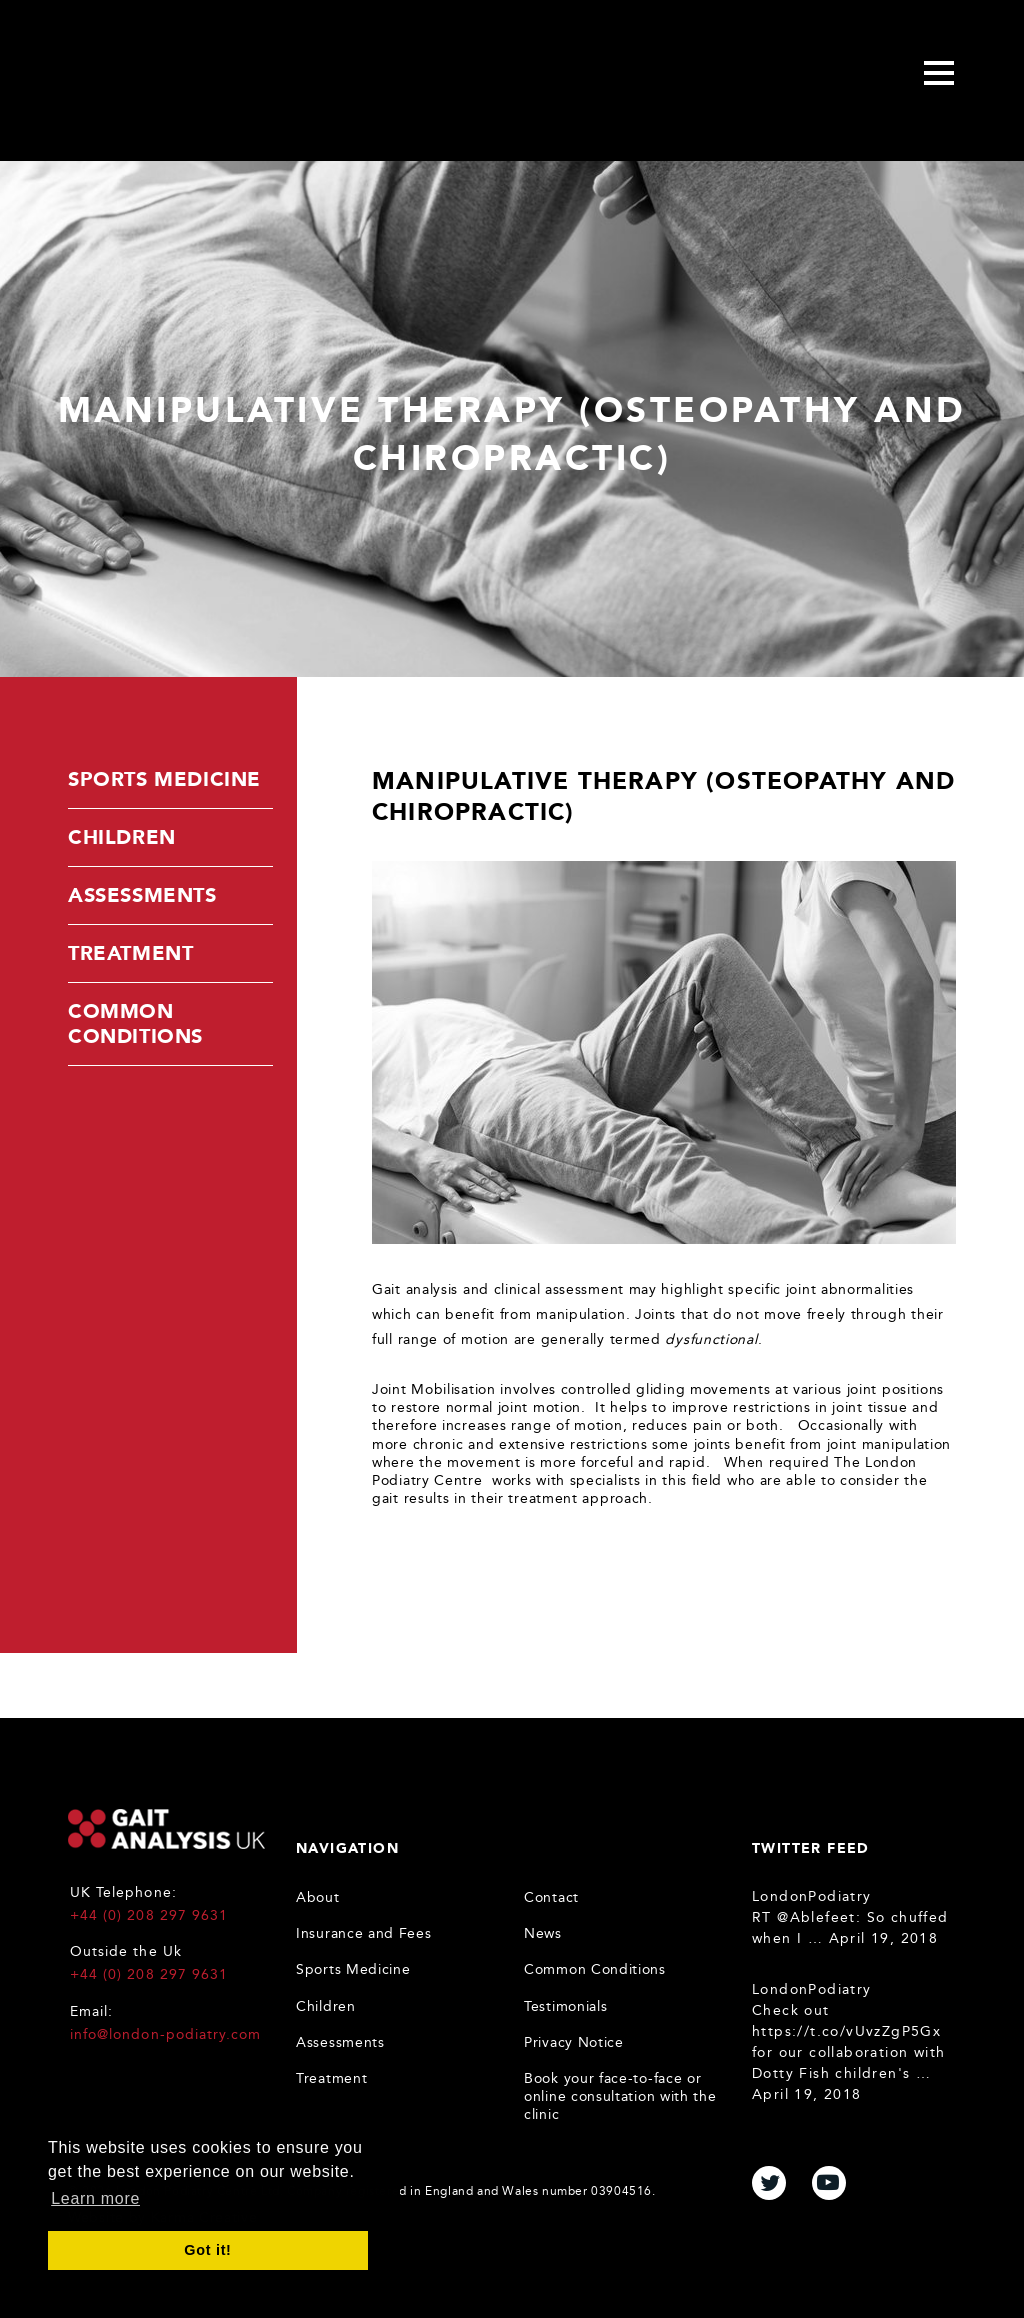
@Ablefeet (816, 1917)
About (318, 1897)
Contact (551, 1897)
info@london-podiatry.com (165, 2034)
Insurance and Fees (364, 1933)
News (543, 1933)
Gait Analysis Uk (205, 76)
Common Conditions (135, 1023)
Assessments (142, 895)
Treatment (130, 953)
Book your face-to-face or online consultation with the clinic (620, 2096)
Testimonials (565, 2006)
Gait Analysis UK (166, 1829)
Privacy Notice (574, 2042)
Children (122, 837)
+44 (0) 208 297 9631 (149, 1915)
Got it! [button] (207, 2250)
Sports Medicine (164, 779)
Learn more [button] (95, 2198)
